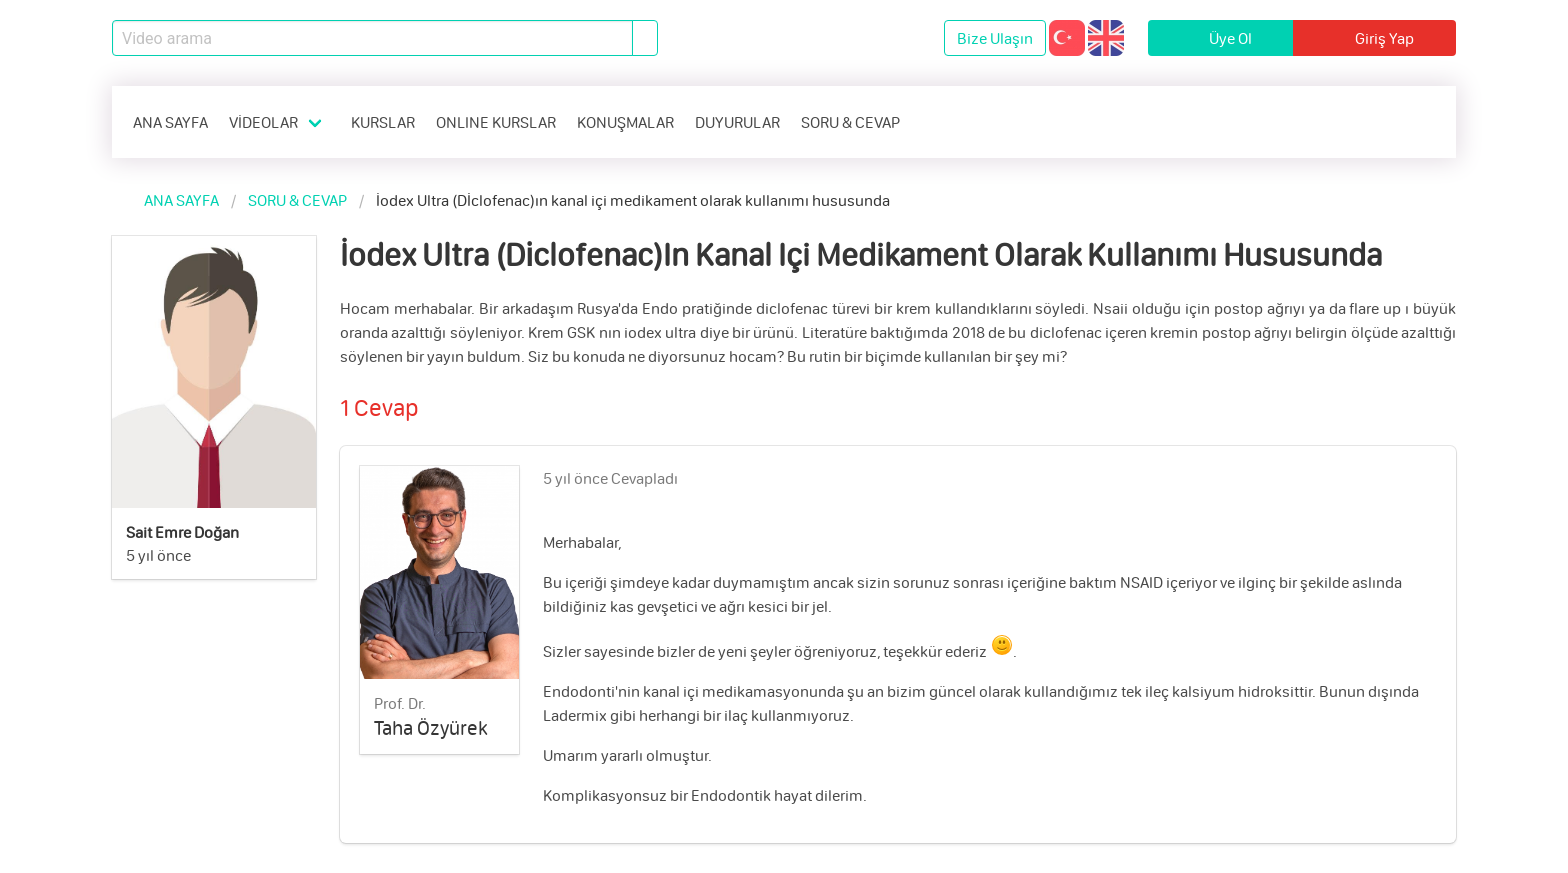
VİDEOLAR (263, 122)
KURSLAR (383, 122)
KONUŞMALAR (625, 122)
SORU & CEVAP (850, 122)
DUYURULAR (737, 122)
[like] (1428, 474)
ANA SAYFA (170, 122)
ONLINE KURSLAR (496, 122)
